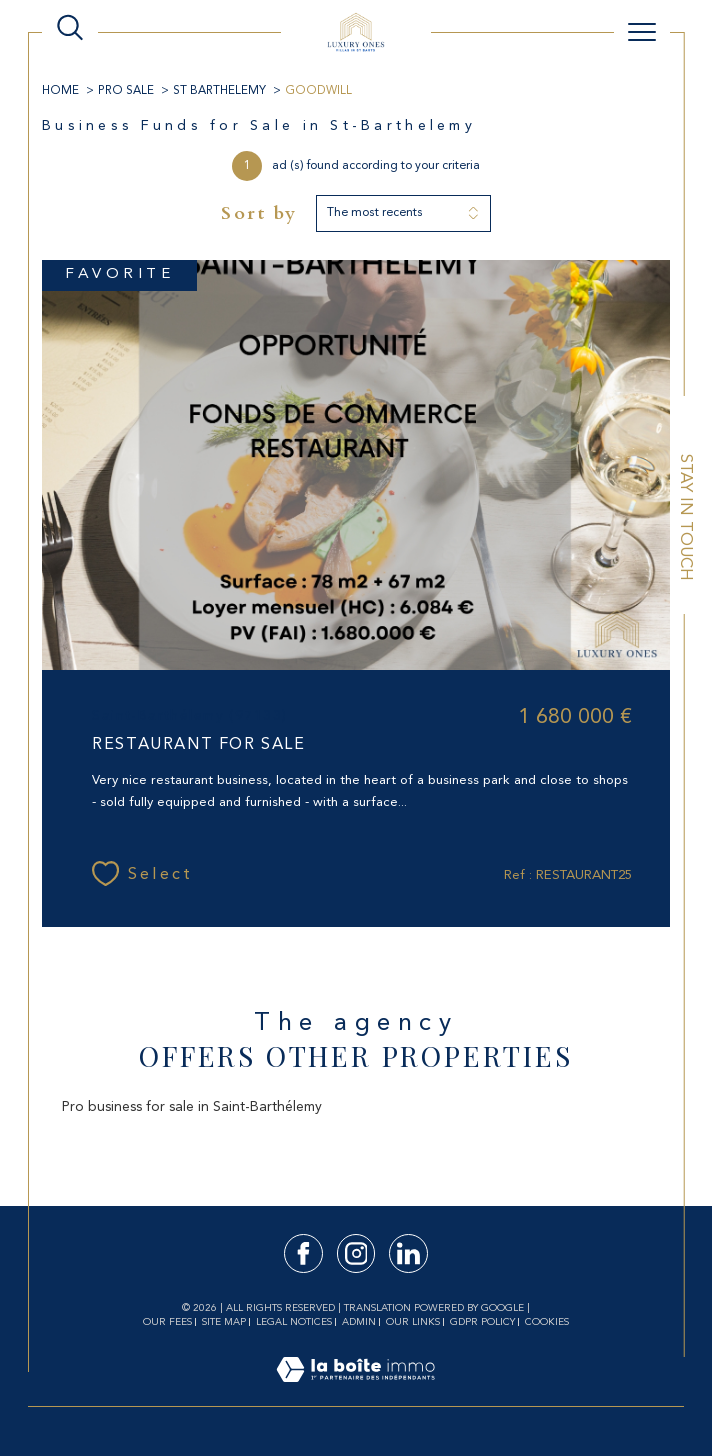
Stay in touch (685, 517)
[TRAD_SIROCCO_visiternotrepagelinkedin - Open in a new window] (408, 1253)
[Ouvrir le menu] (642, 32)
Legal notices (294, 1322)
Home (60, 91)
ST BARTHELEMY (219, 91)
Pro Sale (126, 91)
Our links (413, 1322)
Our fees (167, 1322)
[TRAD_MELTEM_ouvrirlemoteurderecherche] (70, 29)
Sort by (259, 214)
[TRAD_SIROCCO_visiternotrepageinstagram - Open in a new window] (356, 1253)
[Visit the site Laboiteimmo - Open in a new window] (355, 1392)
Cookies (547, 1322)
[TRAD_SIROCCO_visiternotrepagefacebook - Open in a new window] (303, 1253)
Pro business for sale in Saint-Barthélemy (192, 1107)
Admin (359, 1322)
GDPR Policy (482, 1322)
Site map (224, 1322)
